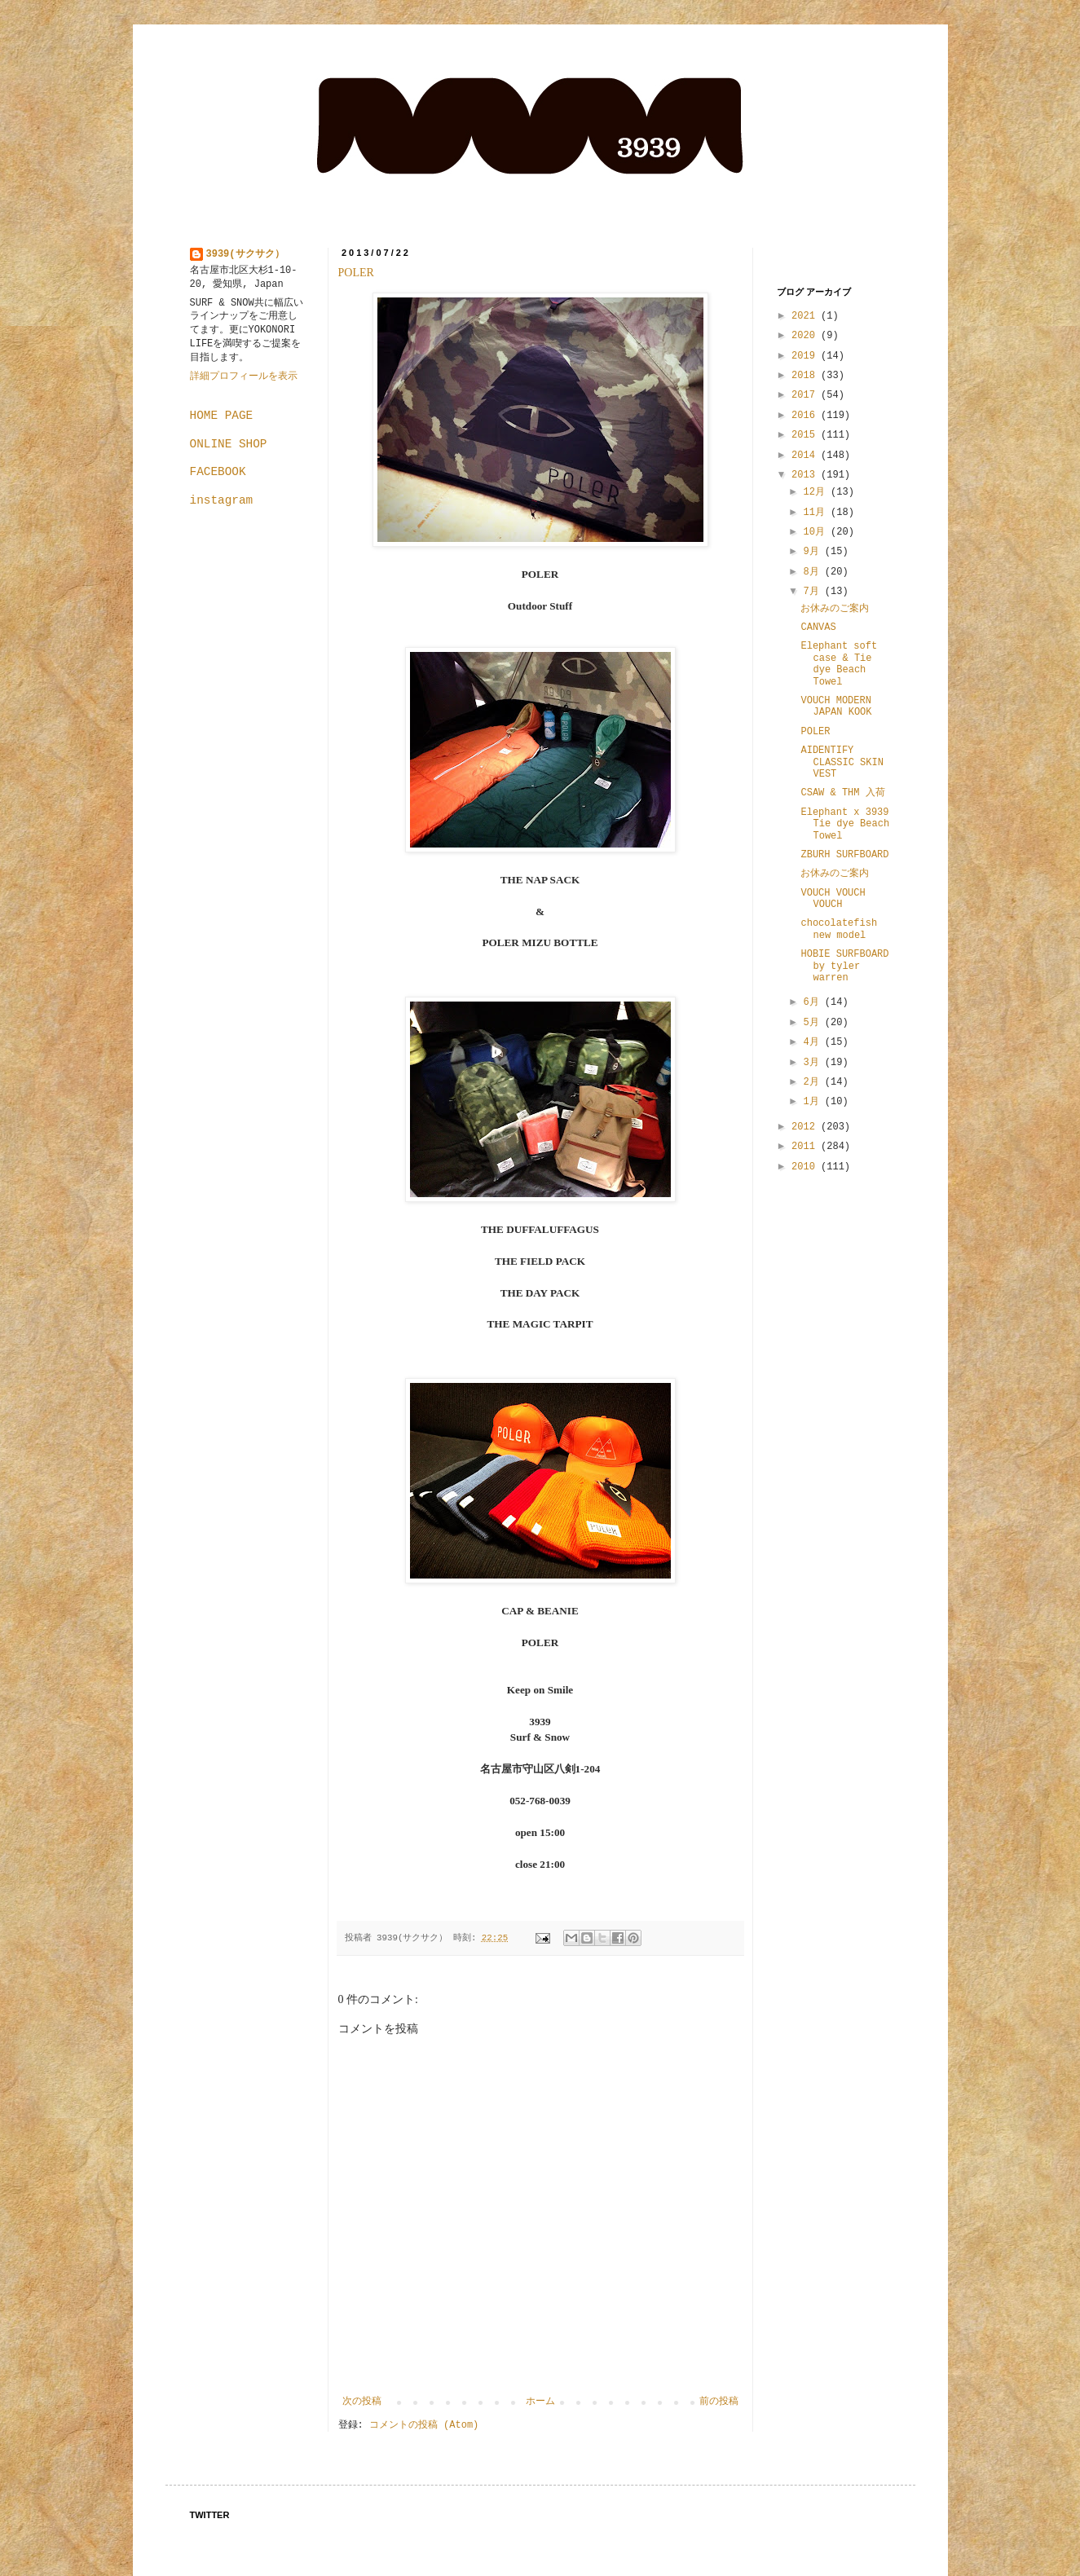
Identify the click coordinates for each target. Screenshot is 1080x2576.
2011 (806, 1146)
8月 (813, 572)
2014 (806, 455)
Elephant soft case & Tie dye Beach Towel (838, 664)
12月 (817, 492)
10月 (817, 532)
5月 (813, 1022)
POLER (356, 272)
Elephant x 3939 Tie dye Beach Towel (844, 824)
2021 (806, 316)
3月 (813, 1062)
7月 (813, 591)
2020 (806, 335)
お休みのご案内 (834, 608)
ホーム (540, 2401)
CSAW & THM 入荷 (842, 793)
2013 (806, 475)
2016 (806, 415)
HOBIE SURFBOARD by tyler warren (844, 966)
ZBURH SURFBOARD (844, 855)
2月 (813, 1082)
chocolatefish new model (838, 929)
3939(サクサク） (245, 254)
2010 (806, 1167)
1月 (813, 1101)
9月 (813, 551)
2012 (806, 1127)
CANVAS (817, 627)
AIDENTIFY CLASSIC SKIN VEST (841, 762)
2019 (806, 356)
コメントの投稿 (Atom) (423, 2425)
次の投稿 (361, 2401)
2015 (806, 435)
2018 (806, 375)
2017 (806, 395)
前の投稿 (718, 2401)
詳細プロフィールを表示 (244, 376)
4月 (813, 1042)
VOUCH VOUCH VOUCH (832, 898)
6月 (813, 1002)
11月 (817, 512)
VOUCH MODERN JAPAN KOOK (835, 706)
